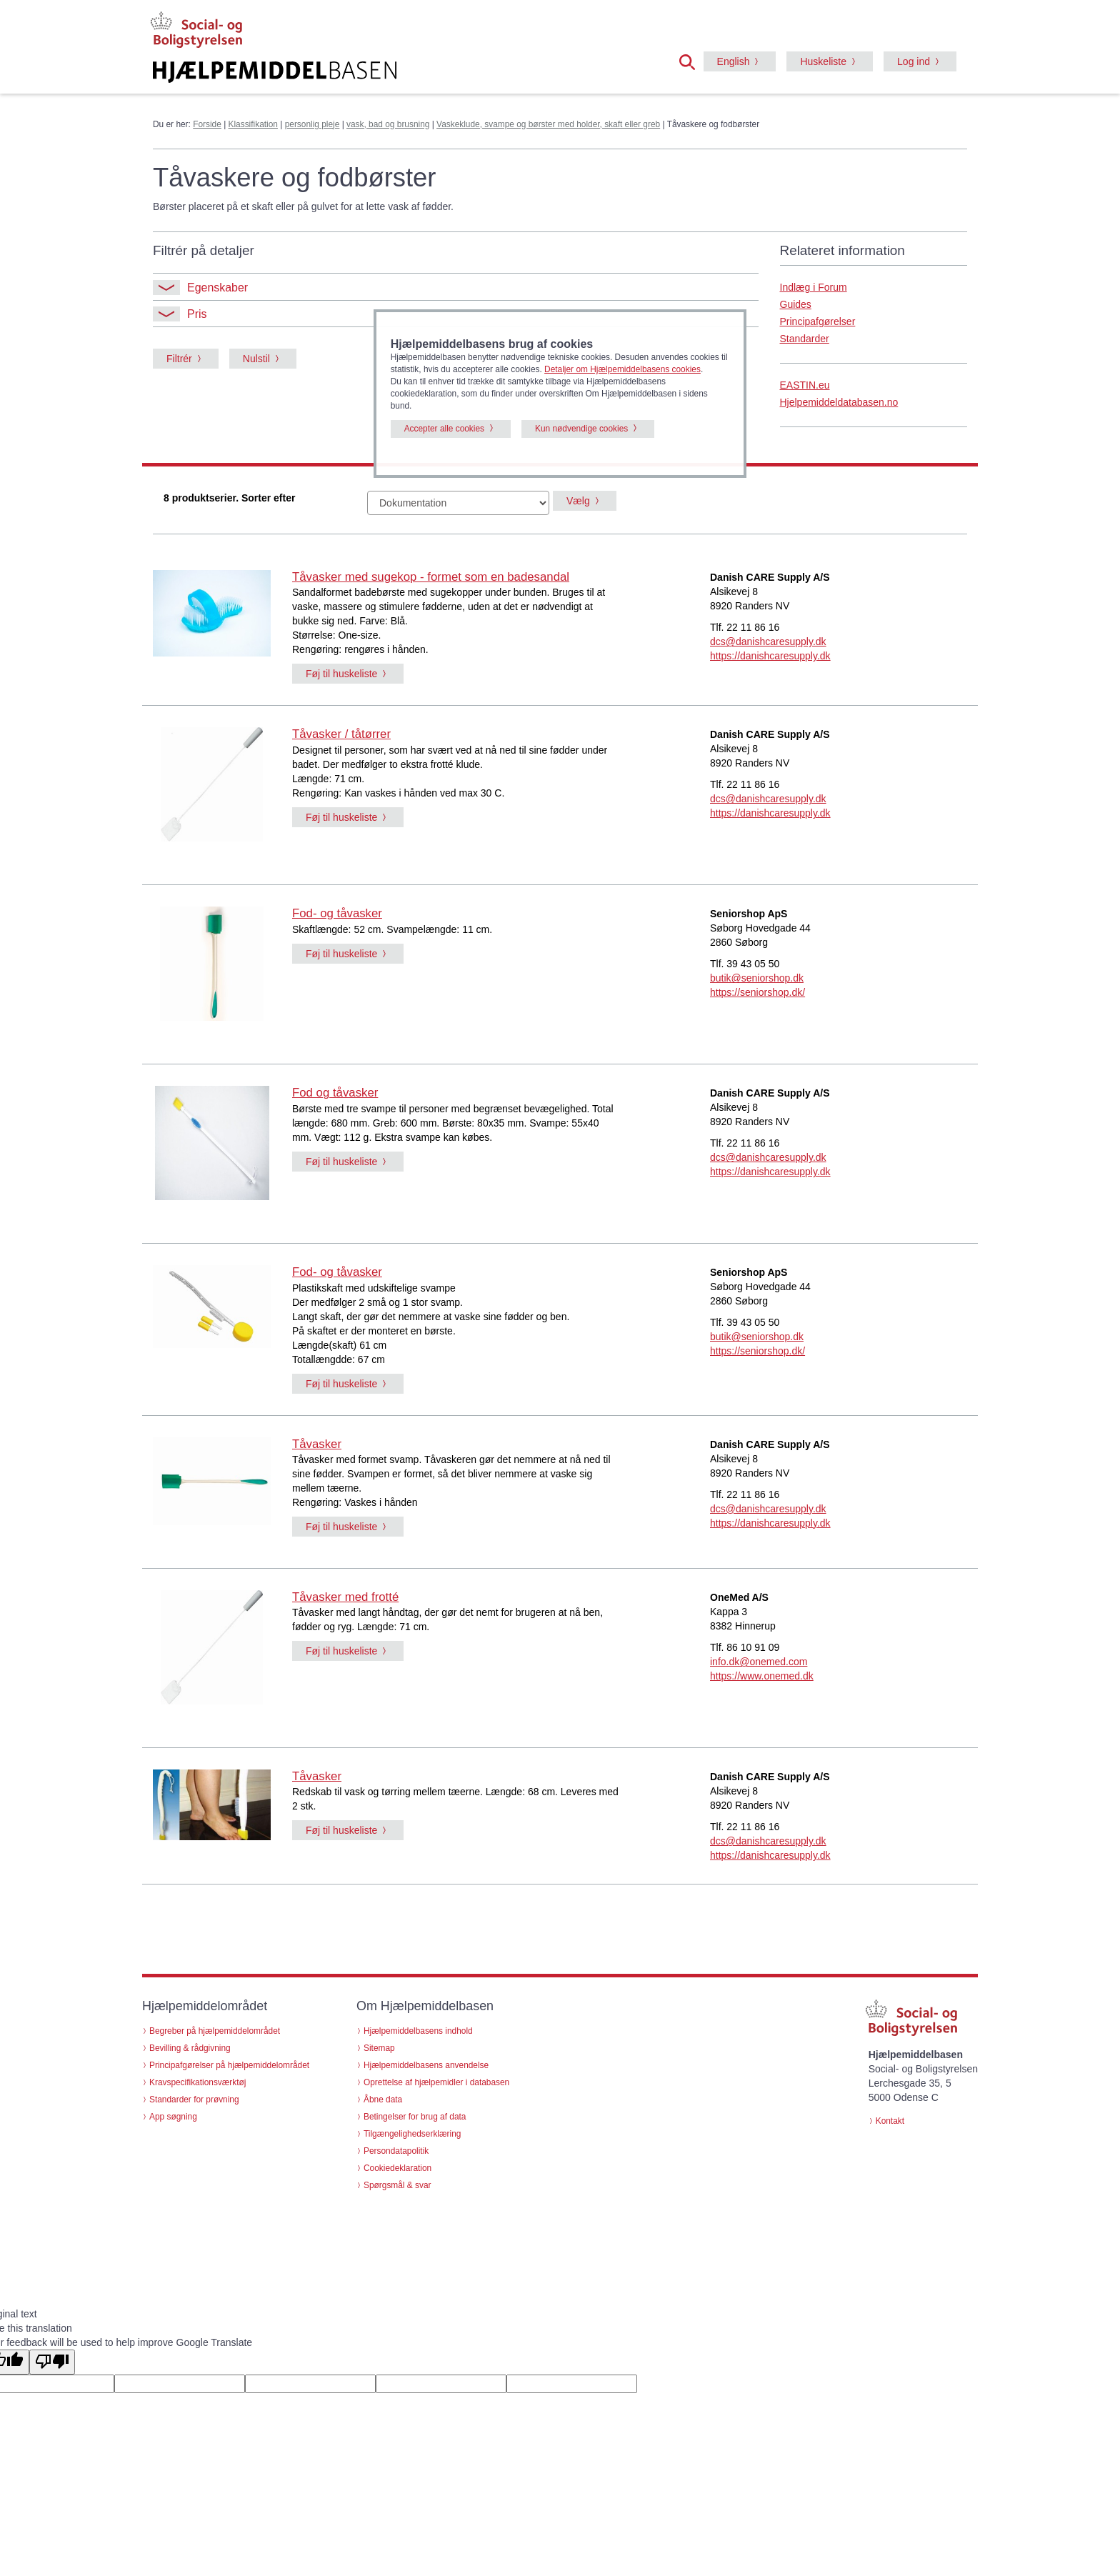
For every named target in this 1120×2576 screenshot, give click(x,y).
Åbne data (383, 2100)
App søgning (173, 2117)
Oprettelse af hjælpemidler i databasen (436, 2082)
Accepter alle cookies (444, 429)
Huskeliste (823, 61)
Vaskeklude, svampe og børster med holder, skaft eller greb (548, 124)
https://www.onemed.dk (762, 1676)
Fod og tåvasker (335, 1092)
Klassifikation (253, 124)
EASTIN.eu (805, 385)
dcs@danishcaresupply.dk (768, 641)
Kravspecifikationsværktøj (197, 2082)
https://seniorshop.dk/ (757, 992)
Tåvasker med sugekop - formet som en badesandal (430, 577)
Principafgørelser (818, 321)
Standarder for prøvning (194, 2100)
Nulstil (256, 358)
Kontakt (890, 2121)
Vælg (578, 500)
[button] (691, 60)
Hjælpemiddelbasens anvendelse (426, 2065)
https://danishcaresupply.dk (770, 656)
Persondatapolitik (396, 2151)
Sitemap (379, 2048)
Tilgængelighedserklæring (412, 2134)
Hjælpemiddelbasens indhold (418, 2031)
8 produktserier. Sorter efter (229, 498)
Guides (795, 304)
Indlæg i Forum (813, 287)
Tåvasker (316, 1444)
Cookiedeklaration (397, 2168)
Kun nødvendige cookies (581, 429)
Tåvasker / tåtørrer (341, 734)
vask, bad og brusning (387, 124)
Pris (179, 314)
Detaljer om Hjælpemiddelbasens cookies (622, 369)
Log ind (913, 61)
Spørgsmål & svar (397, 2185)
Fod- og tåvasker (337, 913)
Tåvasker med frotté (345, 1597)
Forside (207, 124)
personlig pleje (312, 124)
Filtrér (179, 358)
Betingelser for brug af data (415, 2117)
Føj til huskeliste (341, 673)
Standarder (804, 338)
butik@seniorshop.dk (757, 978)
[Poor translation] (52, 2362)
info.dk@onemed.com (758, 1661)
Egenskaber (200, 287)
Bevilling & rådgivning (190, 2048)
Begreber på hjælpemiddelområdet (214, 2031)
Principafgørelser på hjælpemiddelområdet (229, 2065)
